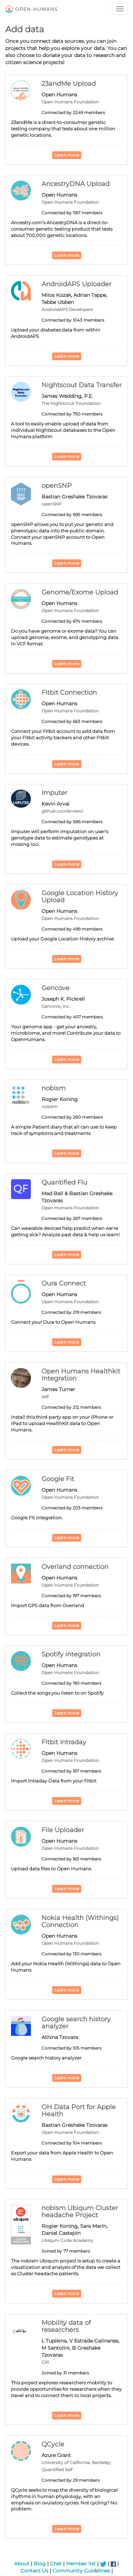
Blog (40, 2563)
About (21, 2563)
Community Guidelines (81, 2570)
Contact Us (34, 2570)
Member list (81, 2563)
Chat (56, 2563)
